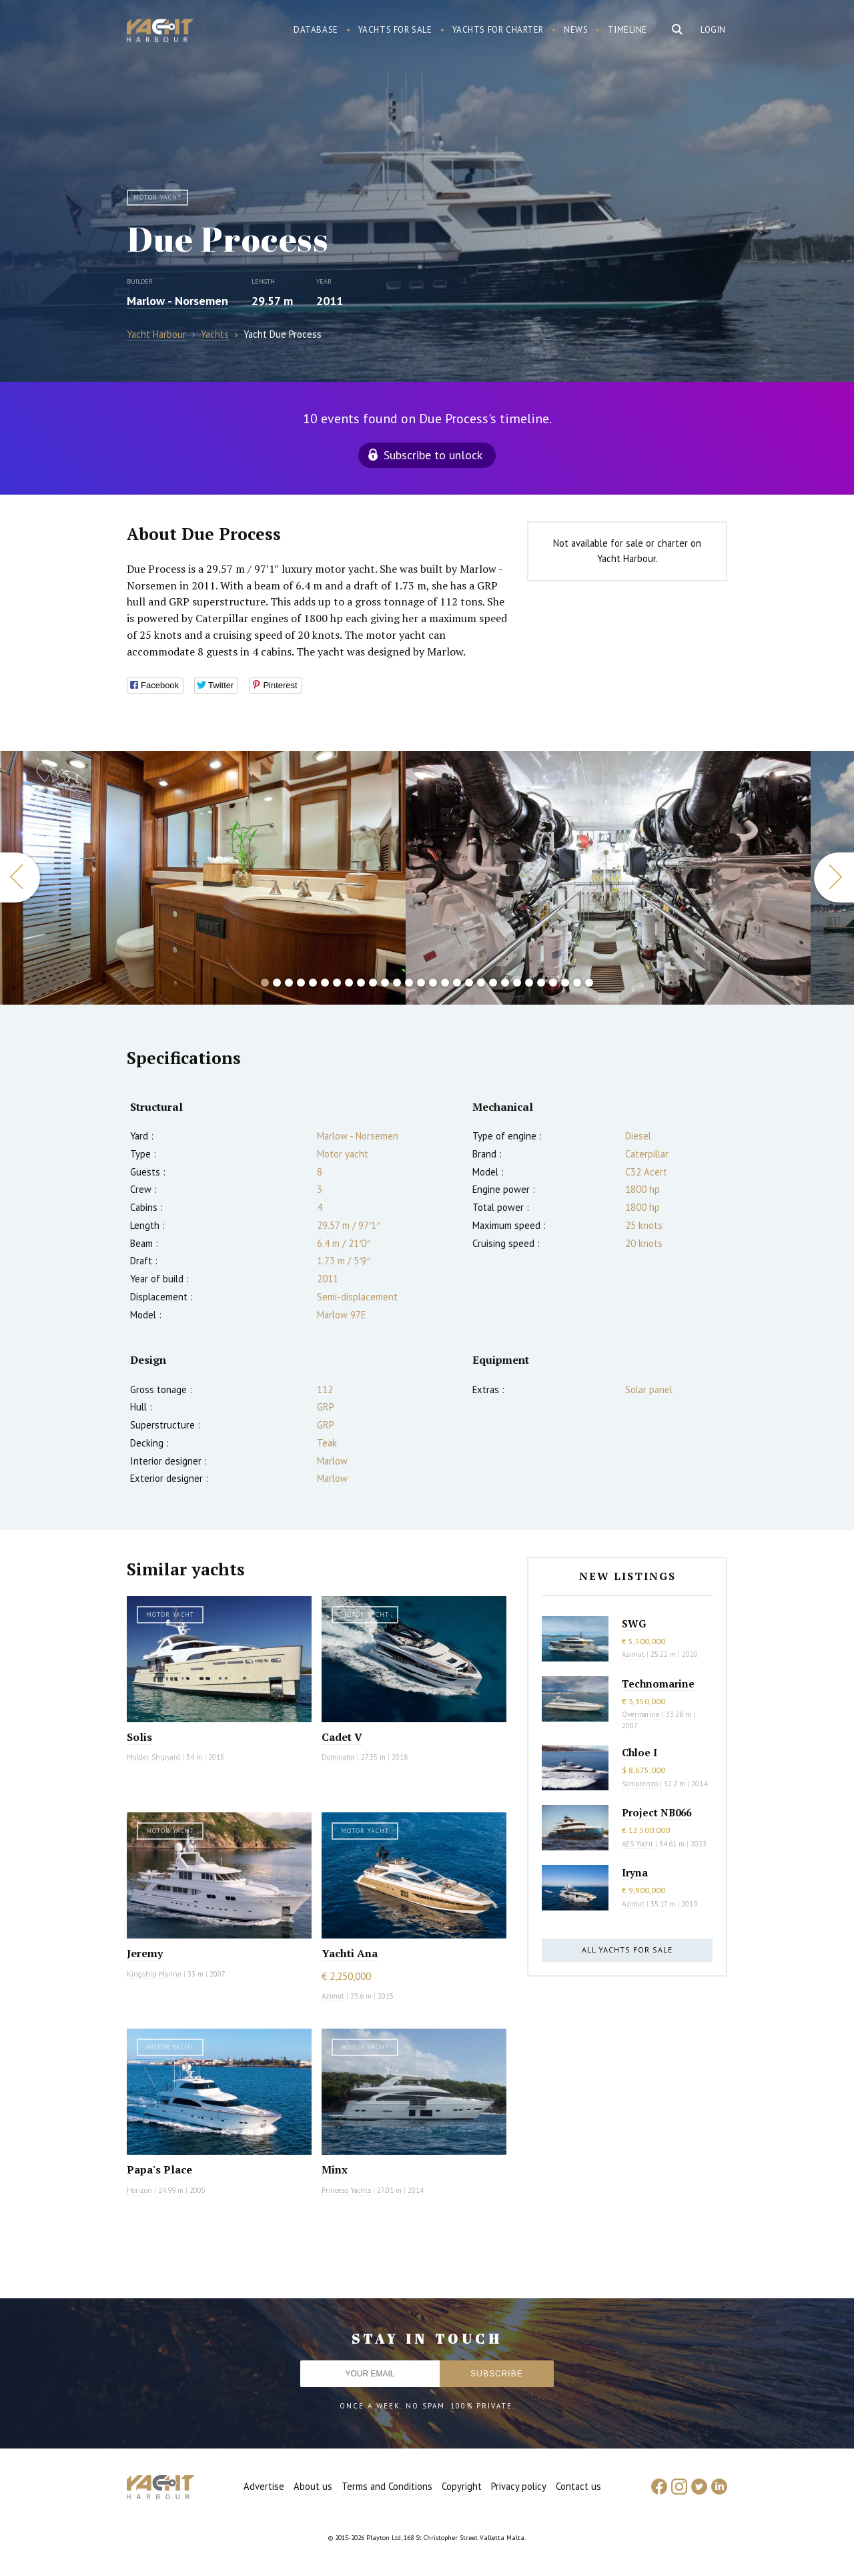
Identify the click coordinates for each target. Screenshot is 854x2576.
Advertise (264, 2486)
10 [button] (373, 983)
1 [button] (265, 983)
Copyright (462, 2486)
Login (713, 29)
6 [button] (325, 983)
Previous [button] (20, 877)
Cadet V (342, 1737)
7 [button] (337, 983)
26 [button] (565, 983)
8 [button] (349, 983)
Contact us (578, 2486)
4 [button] (301, 983)
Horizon (139, 2190)
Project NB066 (656, 1812)
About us (313, 2486)
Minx (335, 2169)
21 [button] (505, 983)
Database (316, 29)
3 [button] (289, 983)
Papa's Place (159, 2169)
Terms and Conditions (387, 2486)
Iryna (635, 1872)
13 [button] (409, 983)
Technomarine (658, 1683)
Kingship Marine (154, 1974)
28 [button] (589, 983)
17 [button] (457, 983)
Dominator (338, 1757)
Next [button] (834, 877)
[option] (608, 878)
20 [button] (493, 983)
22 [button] (517, 983)
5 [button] (313, 983)
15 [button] (433, 983)
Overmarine (642, 1714)
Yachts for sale (395, 29)
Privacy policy (518, 2486)
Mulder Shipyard (153, 1757)
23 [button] (529, 983)
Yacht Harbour (160, 32)
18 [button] (469, 983)
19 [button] (481, 983)
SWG (634, 1623)
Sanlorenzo (640, 1783)
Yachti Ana (350, 1953)
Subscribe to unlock (433, 455)
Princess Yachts (346, 2190)
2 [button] (277, 983)
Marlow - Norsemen (177, 300)
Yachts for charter (498, 29)
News (576, 29)
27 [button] (577, 983)
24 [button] (541, 983)
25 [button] (553, 983)
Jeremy (145, 1953)
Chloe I (639, 1752)
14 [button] (421, 983)
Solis (139, 1737)
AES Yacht (637, 1843)
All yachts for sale (627, 1950)
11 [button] (385, 983)
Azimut (333, 1996)
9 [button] (361, 983)
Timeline (627, 29)
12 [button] (397, 983)
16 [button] (445, 983)
